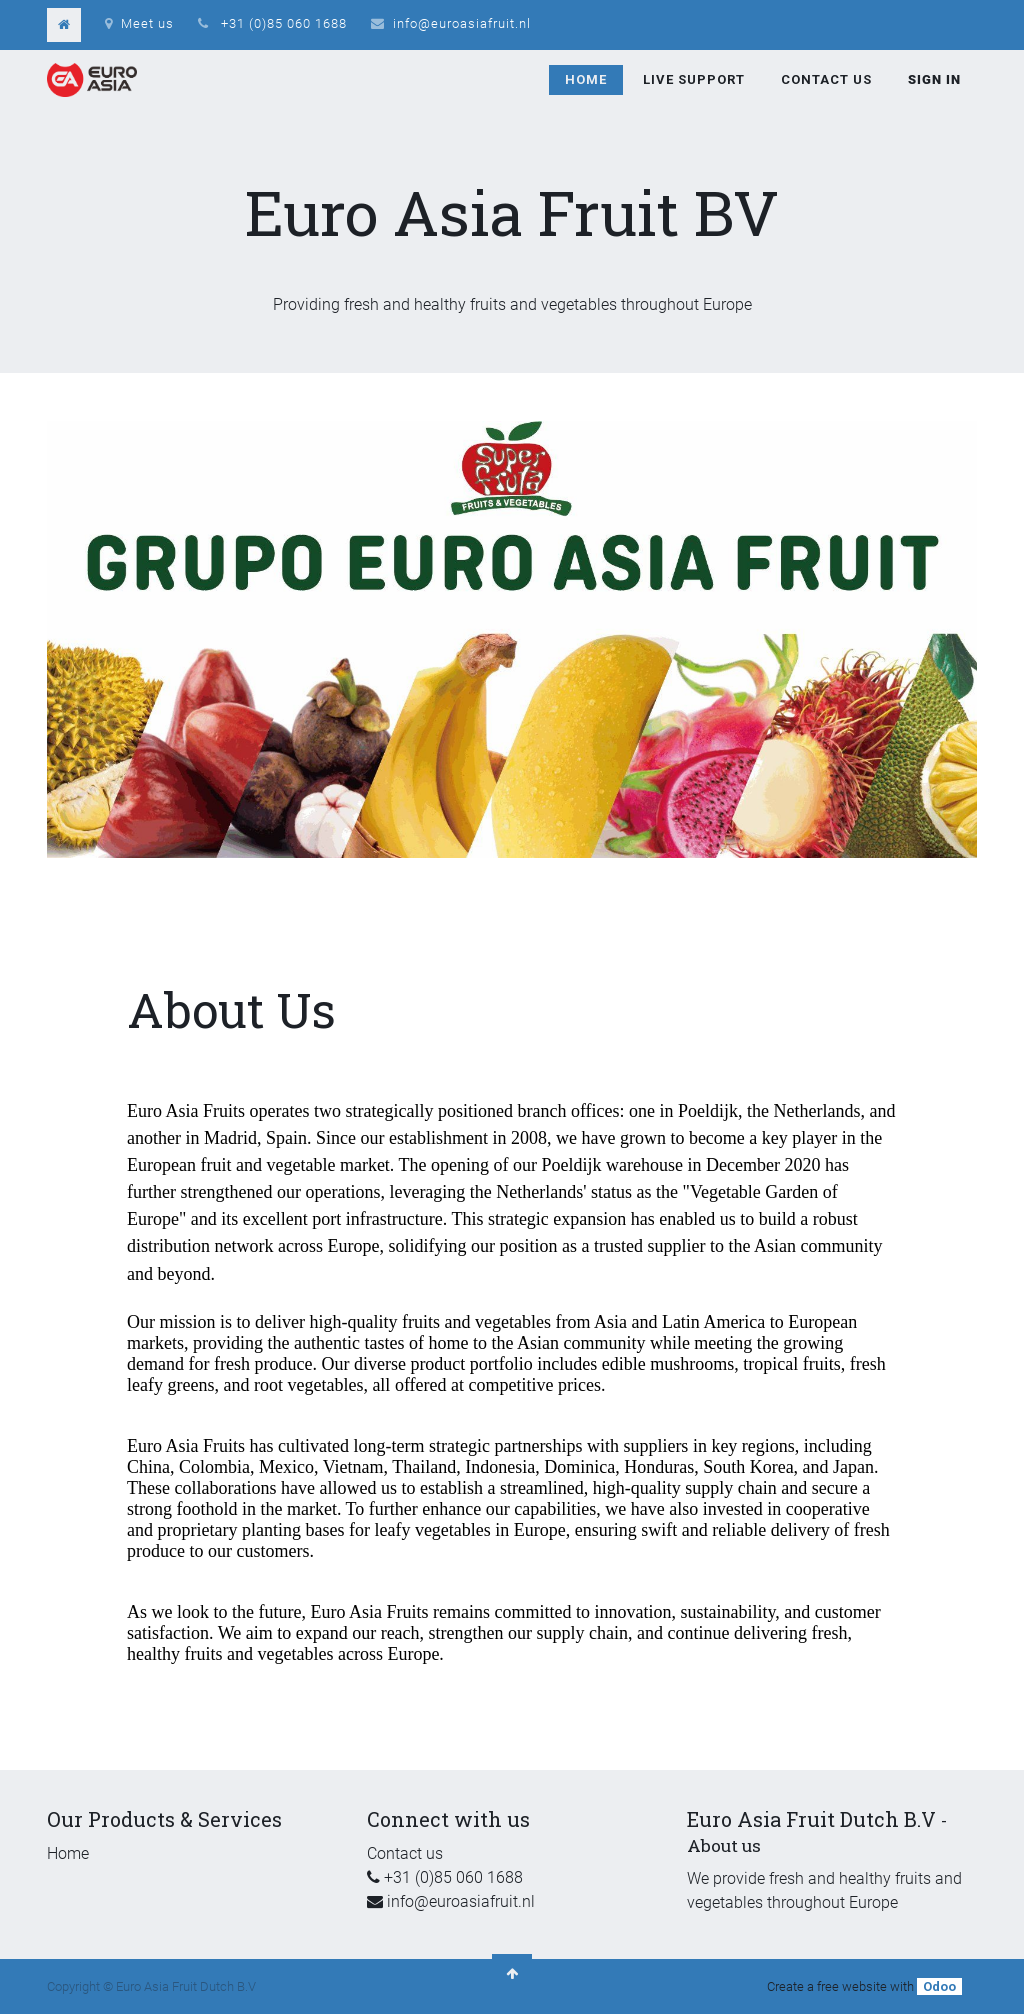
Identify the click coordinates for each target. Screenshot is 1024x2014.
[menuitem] (586, 80)
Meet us (139, 23)
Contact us (405, 1853)
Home (68, 1853)
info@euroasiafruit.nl (462, 23)
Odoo (939, 1986)
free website (852, 1986)
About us (724, 1845)
